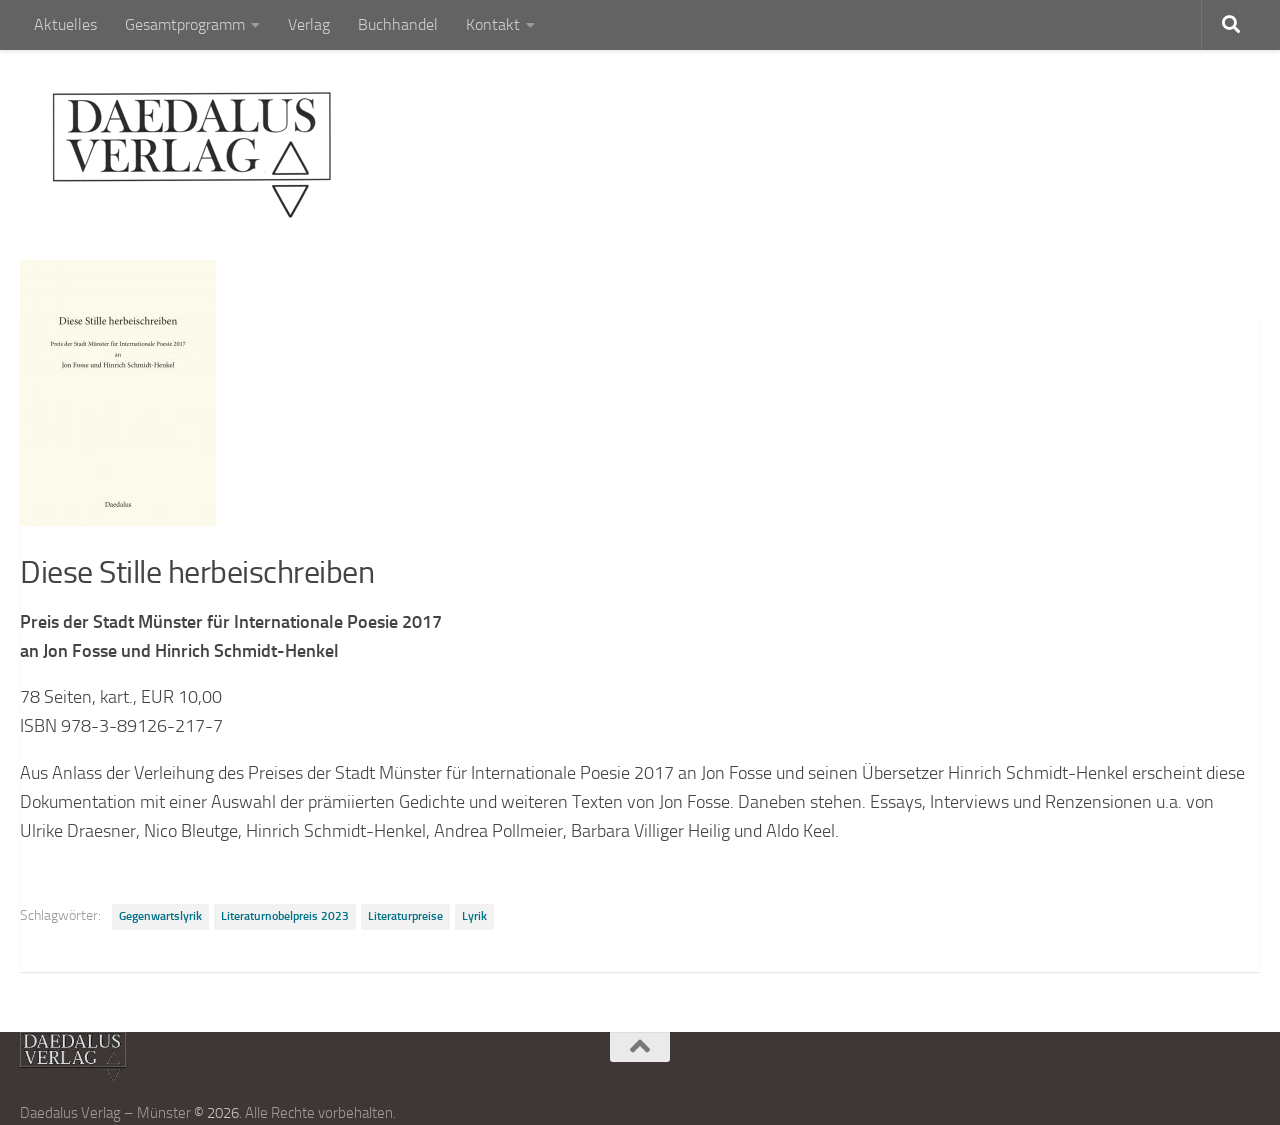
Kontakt (493, 24)
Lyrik (474, 916)
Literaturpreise (405, 916)
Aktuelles (65, 24)
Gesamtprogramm (185, 24)
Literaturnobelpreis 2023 (285, 916)
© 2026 (216, 1113)
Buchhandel (398, 24)
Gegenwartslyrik (160, 916)
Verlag (309, 24)
